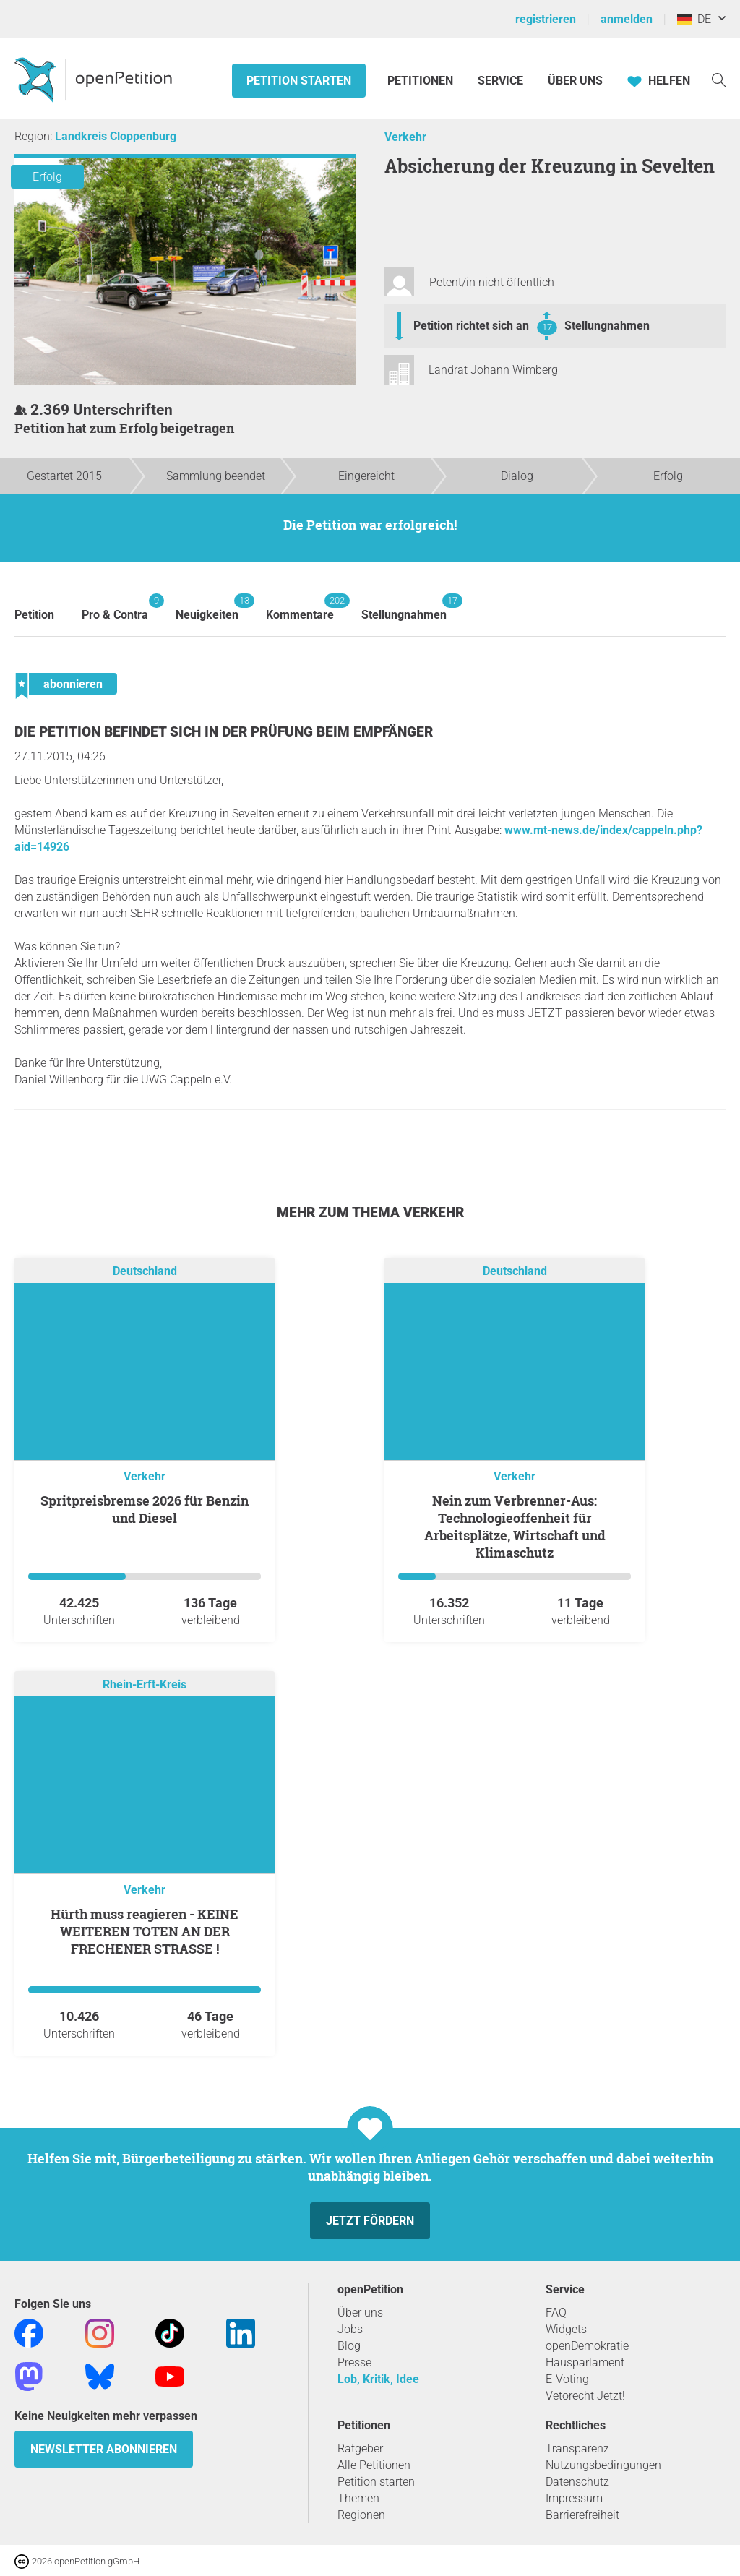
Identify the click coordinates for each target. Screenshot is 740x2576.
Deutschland (145, 1271)
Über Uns (575, 80)
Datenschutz (577, 2482)
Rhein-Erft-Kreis (144, 1684)
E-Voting (567, 2379)
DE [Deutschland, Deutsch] (694, 19)
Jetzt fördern (370, 2221)
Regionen (361, 2515)
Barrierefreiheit (582, 2515)
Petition (34, 615)
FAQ (556, 2312)
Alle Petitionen (373, 2465)
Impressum (574, 2498)
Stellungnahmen (607, 325)
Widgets (566, 2329)
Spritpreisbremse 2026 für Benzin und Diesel (144, 1509)
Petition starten (298, 80)
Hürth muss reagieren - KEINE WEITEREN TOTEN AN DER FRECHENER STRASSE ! (144, 1931)
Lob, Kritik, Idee (378, 2379)
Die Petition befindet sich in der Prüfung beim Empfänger (223, 732)
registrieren (545, 19)
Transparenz (577, 2448)
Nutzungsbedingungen (603, 2465)
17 (547, 327)
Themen (358, 2498)
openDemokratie (587, 2346)
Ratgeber (360, 2448)
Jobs (350, 2329)
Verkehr (405, 137)
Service (500, 80)
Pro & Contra (115, 607)
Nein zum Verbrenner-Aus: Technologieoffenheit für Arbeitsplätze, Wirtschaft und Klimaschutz (515, 1526)
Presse (354, 2362)
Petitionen (421, 80)
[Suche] (719, 79)
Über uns (360, 2312)
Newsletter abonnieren (103, 2449)
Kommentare (300, 607)
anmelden (627, 19)
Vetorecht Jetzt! (585, 2396)
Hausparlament (585, 2362)
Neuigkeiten (207, 607)
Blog (349, 2346)
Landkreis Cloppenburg (115, 136)
